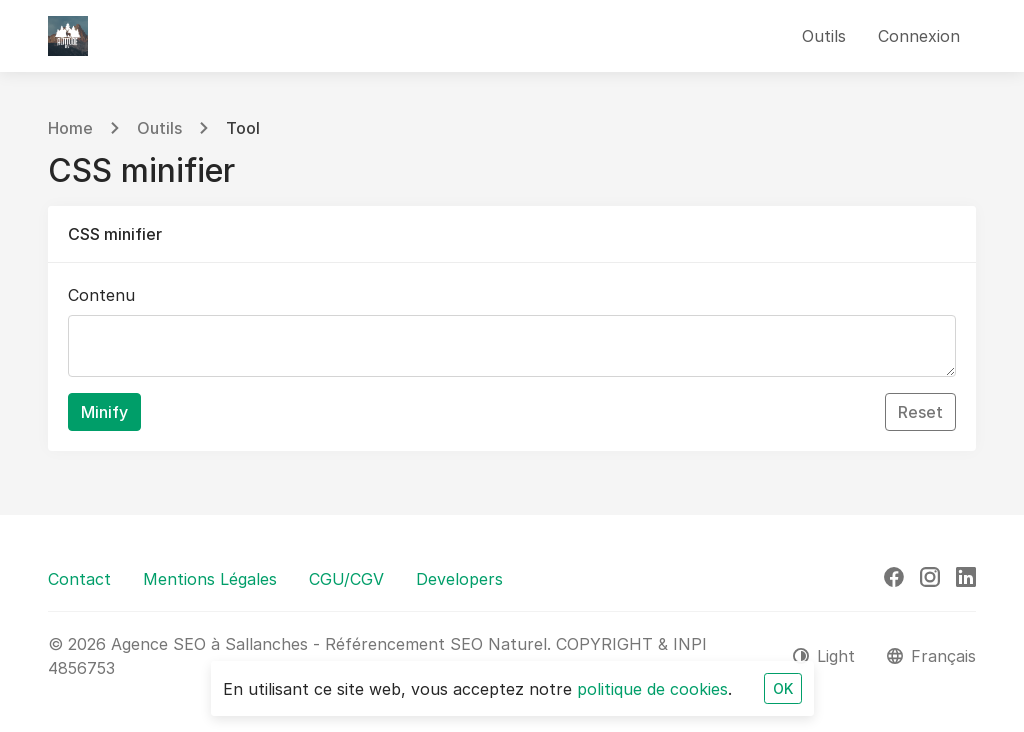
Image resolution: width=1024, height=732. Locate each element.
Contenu (101, 295)
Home (70, 128)
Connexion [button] (919, 36)
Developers (459, 579)
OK (783, 688)
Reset (920, 412)
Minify (104, 412)
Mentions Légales (210, 579)
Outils (159, 128)
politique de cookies (652, 689)
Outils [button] (824, 36)
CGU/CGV (346, 579)
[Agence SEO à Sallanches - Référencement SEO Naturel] (68, 36)
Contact (79, 579)
